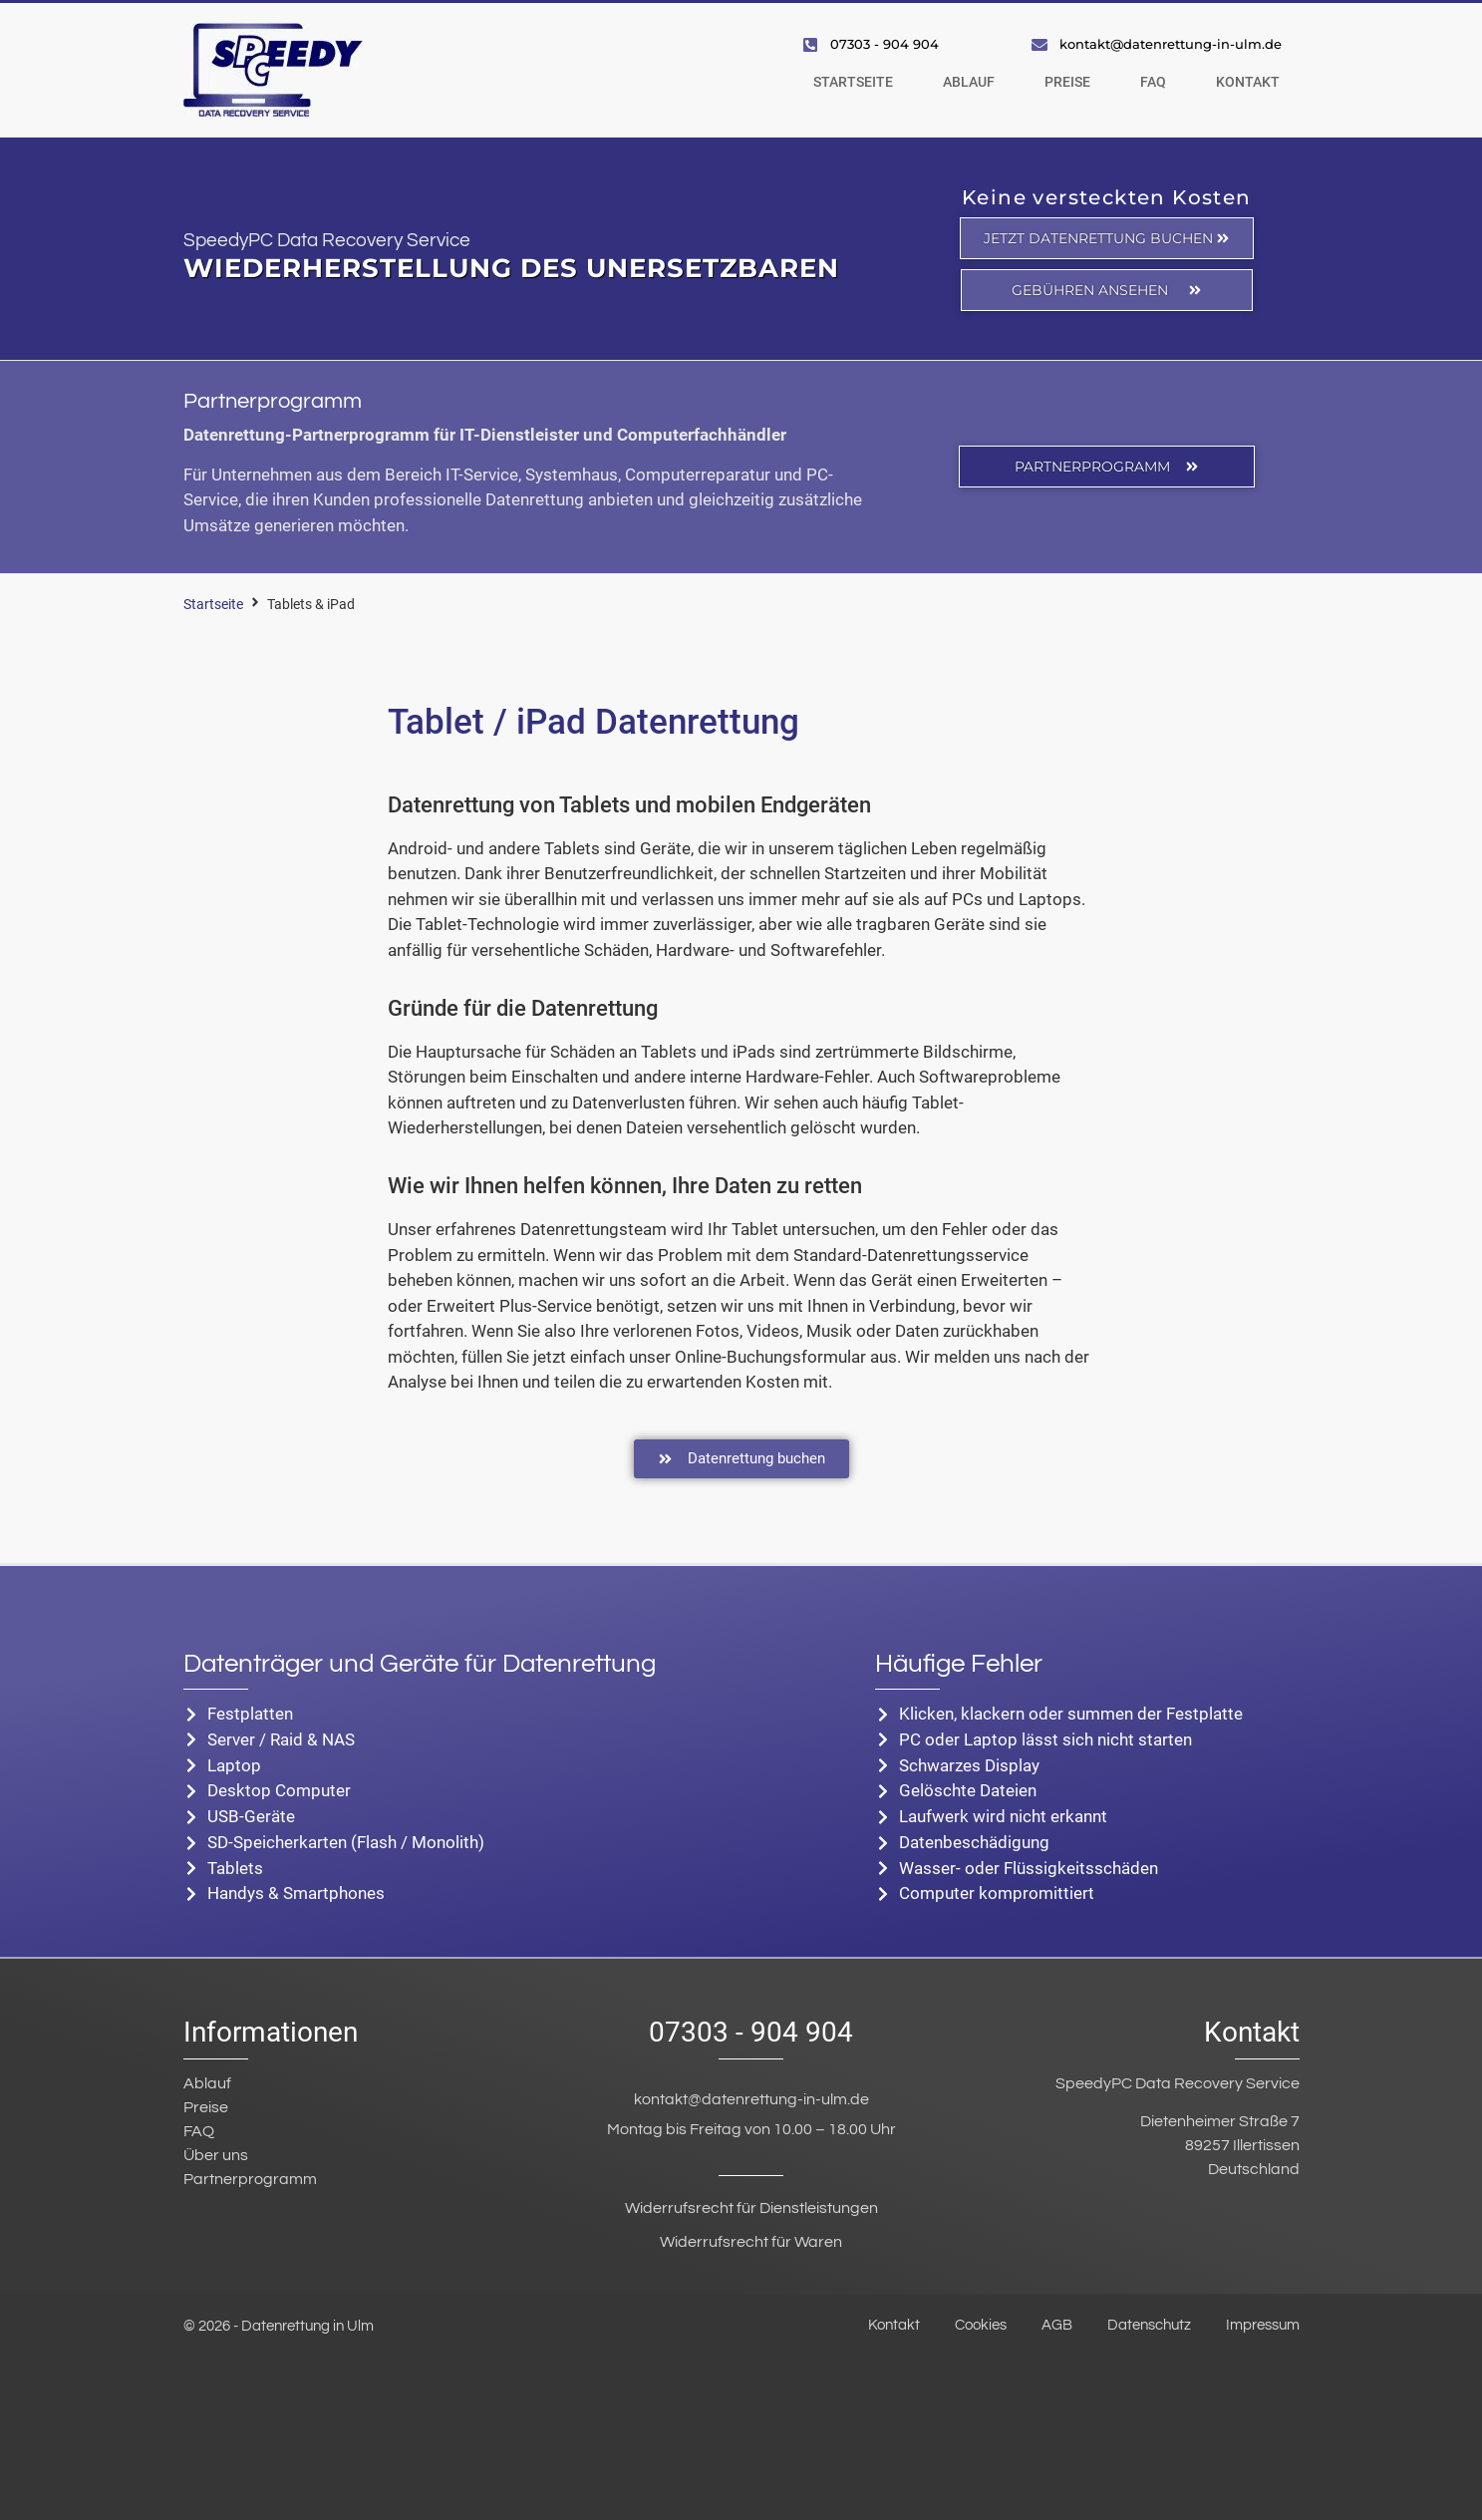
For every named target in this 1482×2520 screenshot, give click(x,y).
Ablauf (969, 82)
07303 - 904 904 (751, 2030)
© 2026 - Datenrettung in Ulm (278, 2324)
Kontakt (1248, 82)
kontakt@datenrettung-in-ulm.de (751, 2097)
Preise (1067, 82)
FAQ (1153, 82)
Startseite (853, 82)
